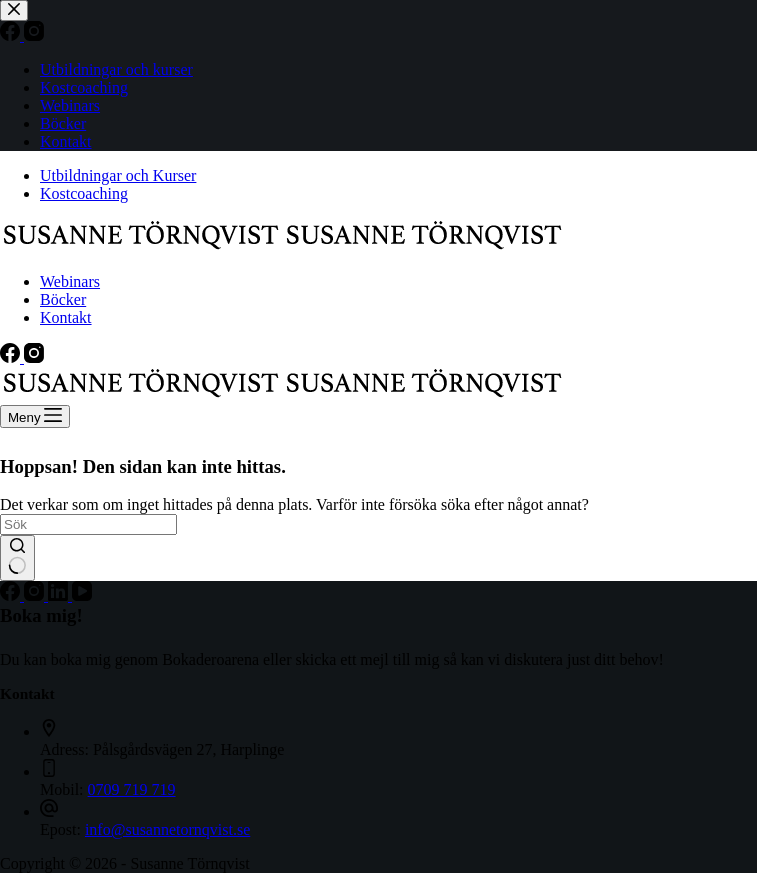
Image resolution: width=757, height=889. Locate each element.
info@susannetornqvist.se (167, 829)
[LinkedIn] (60, 595)
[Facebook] (12, 357)
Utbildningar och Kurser (118, 175)
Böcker (63, 299)
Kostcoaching (84, 193)
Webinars (70, 281)
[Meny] (35, 416)
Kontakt (66, 317)
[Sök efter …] (88, 524)
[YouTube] (82, 595)
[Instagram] (34, 357)
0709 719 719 (132, 789)
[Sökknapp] (17, 558)
